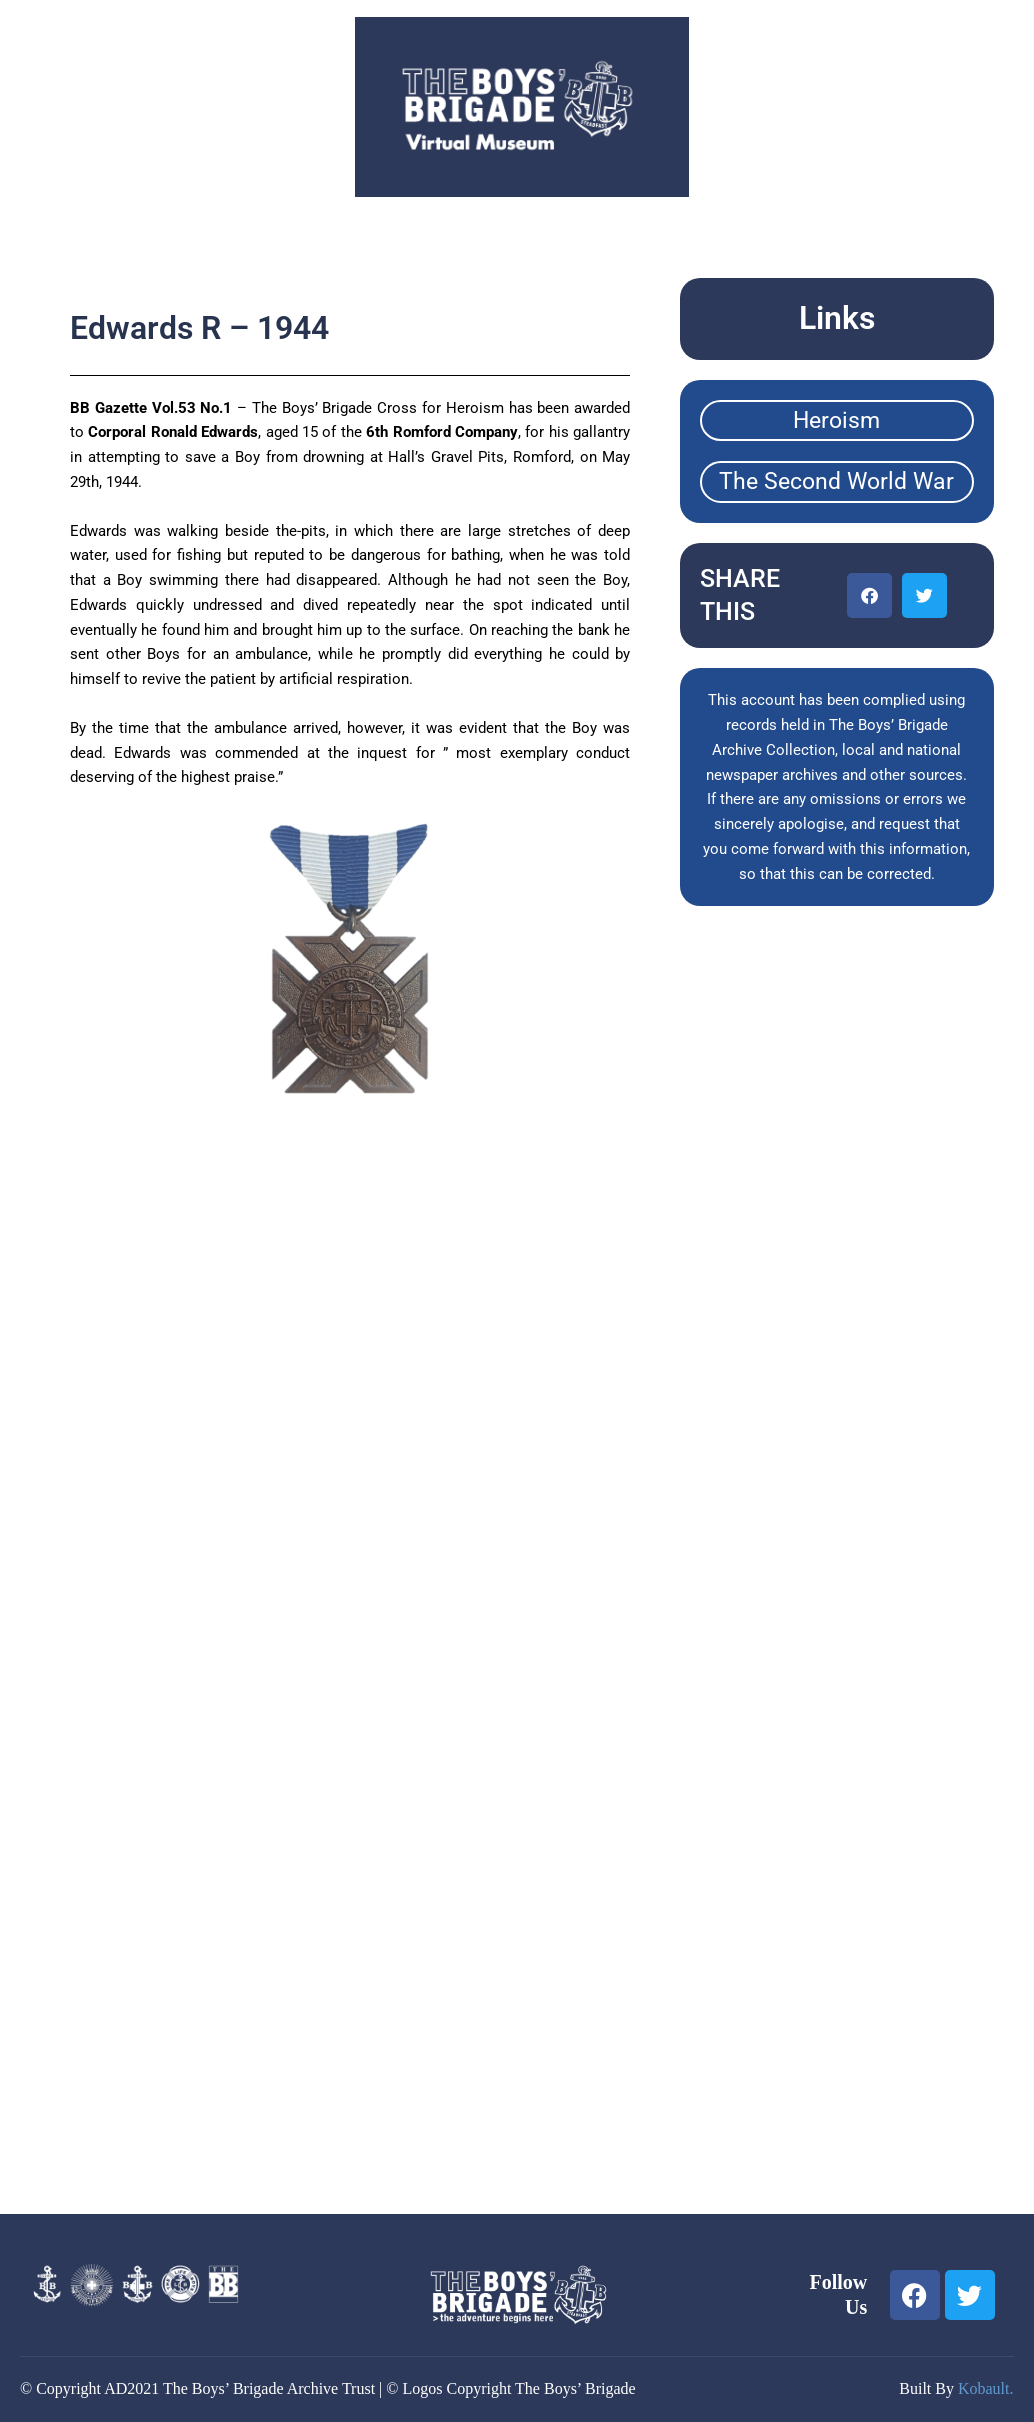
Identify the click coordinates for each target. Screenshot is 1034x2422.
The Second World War (836, 481)
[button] (869, 595)
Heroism (836, 420)
